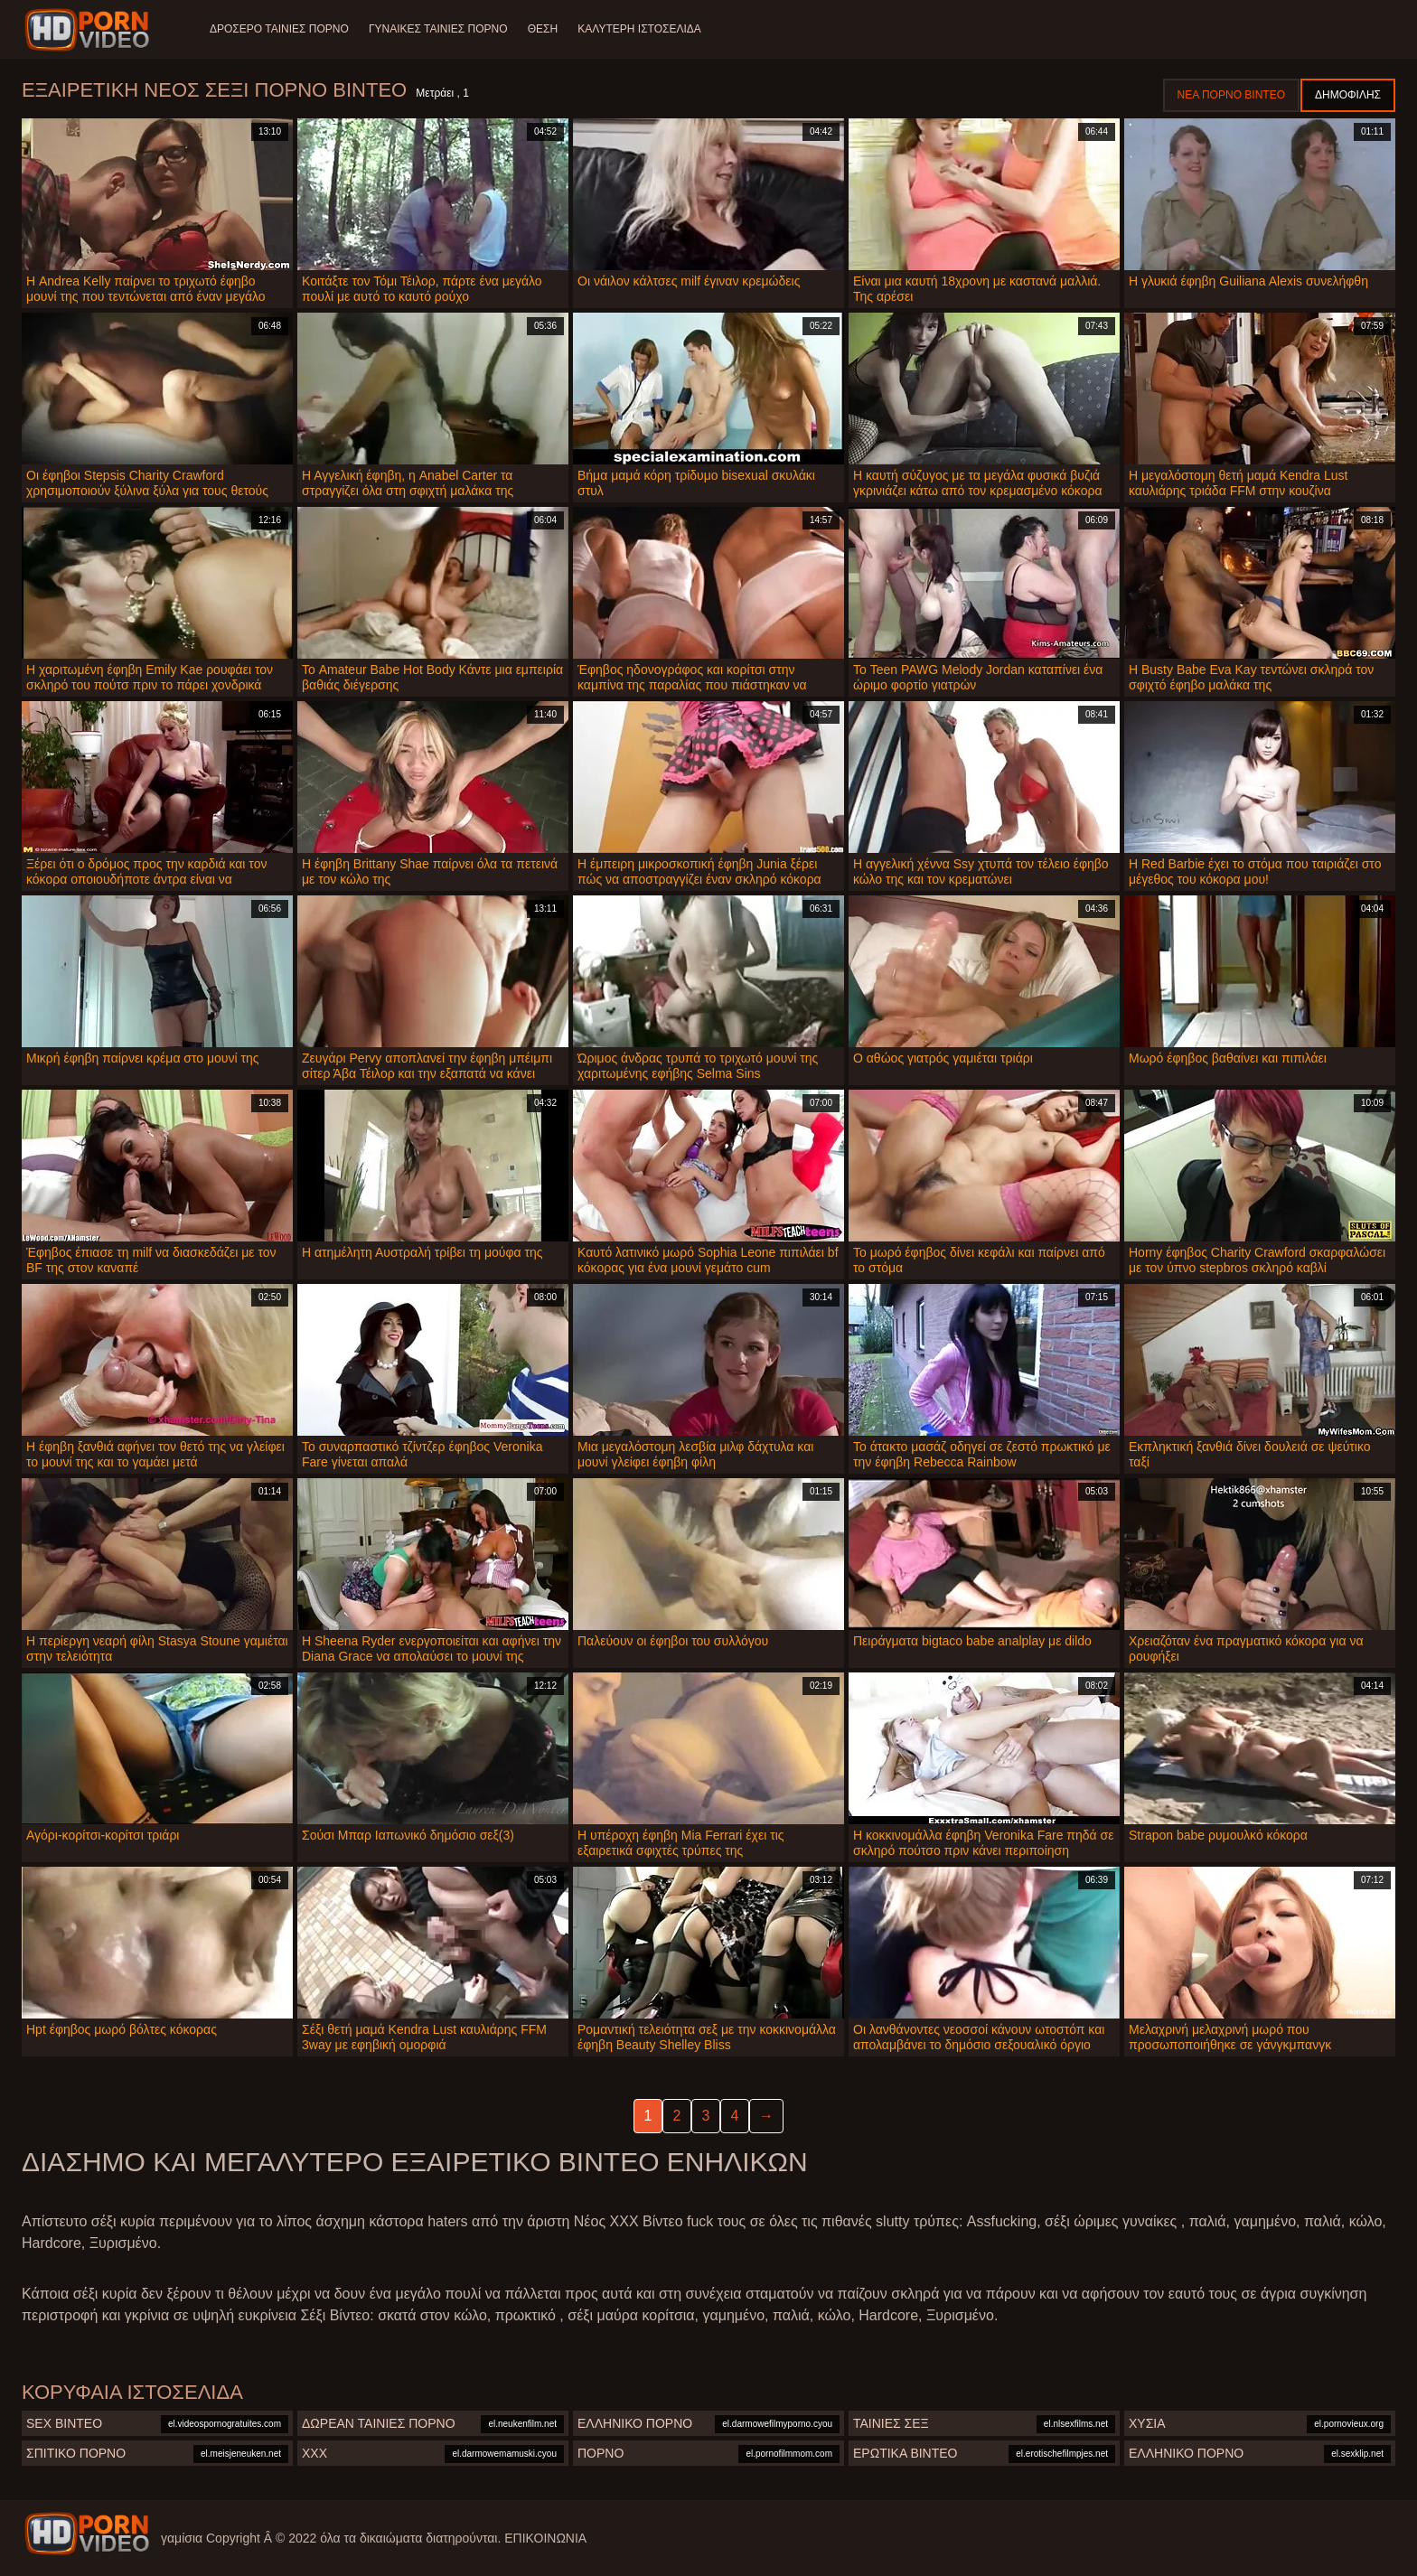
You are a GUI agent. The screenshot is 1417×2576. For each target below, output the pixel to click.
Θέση (545, 29)
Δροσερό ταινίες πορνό (279, 29)
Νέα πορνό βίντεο (1231, 95)
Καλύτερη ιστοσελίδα (644, 29)
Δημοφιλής (1348, 95)
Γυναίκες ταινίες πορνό (440, 29)
